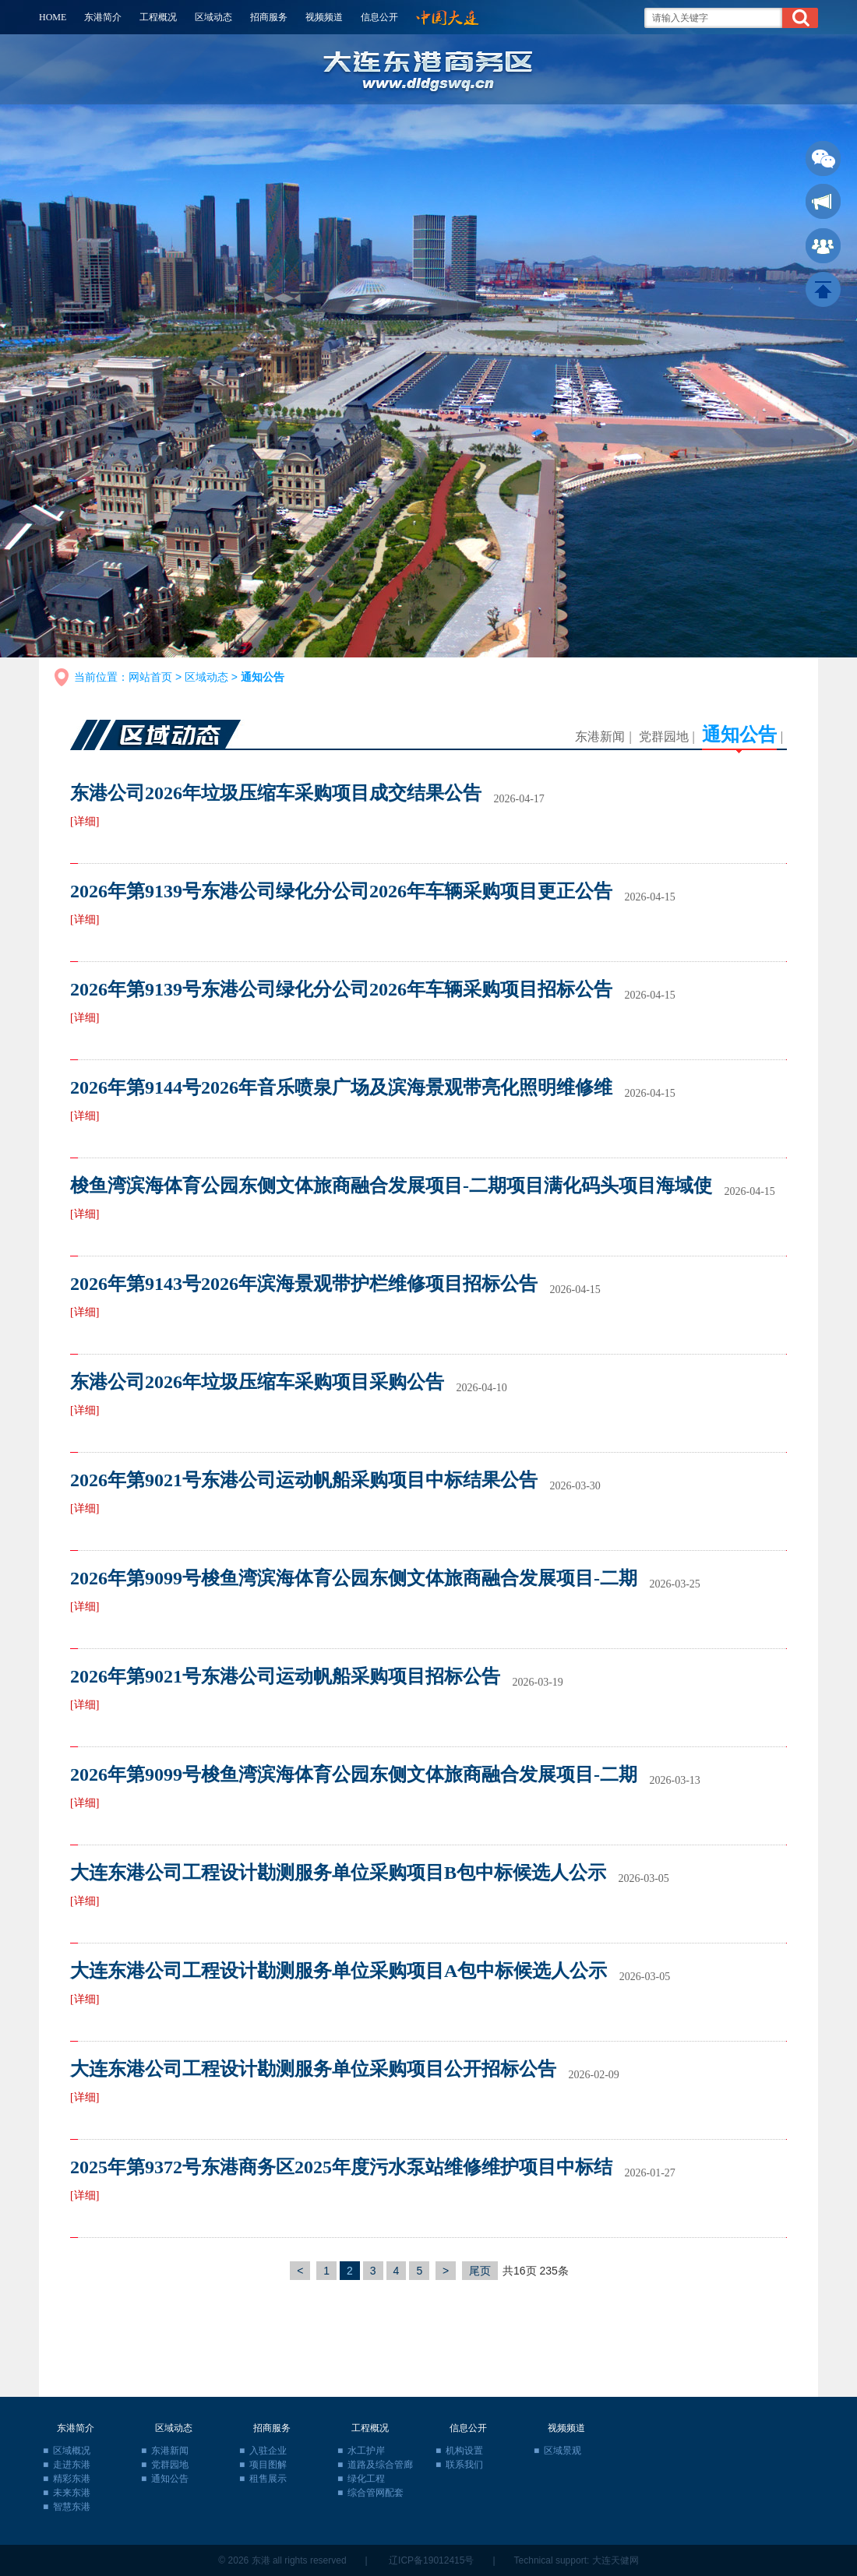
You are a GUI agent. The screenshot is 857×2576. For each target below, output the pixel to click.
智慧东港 (71, 2506)
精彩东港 (71, 2478)
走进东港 (71, 2464)
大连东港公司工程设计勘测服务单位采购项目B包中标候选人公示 (338, 1872)
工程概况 (158, 17)
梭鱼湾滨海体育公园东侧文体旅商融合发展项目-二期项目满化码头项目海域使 (391, 1185)
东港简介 (103, 17)
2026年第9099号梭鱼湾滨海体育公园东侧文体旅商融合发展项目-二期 (353, 1578)
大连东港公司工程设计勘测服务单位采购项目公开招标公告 (313, 2069)
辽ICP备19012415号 (431, 2560)
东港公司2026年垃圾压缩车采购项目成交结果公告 (275, 793)
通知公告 (739, 734)
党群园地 (664, 736)
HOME (52, 17)
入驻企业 (268, 2450)
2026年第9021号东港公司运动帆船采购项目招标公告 (285, 1676)
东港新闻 (600, 736)
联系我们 (464, 2464)
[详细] (84, 821)
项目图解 (268, 2464)
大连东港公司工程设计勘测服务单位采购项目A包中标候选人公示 (338, 1971)
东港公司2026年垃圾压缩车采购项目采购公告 (257, 1382)
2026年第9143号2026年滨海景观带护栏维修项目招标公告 (304, 1284)
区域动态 (213, 17)
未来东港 (71, 2492)
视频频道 (324, 17)
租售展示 (268, 2478)
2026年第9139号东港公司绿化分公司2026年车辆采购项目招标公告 (341, 989)
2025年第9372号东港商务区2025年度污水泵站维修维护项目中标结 (341, 2167)
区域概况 (71, 2450)
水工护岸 (366, 2450)
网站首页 (150, 677)
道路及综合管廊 (380, 2464)
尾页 (480, 2270)
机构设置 (464, 2450)
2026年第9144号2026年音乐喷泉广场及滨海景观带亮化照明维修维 (341, 1087)
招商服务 (268, 17)
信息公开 (379, 17)
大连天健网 (615, 2560)
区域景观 (562, 2450)
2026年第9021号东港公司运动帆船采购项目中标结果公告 (304, 1480)
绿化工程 (366, 2478)
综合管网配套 (375, 2492)
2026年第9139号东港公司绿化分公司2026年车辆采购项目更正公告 (341, 891)
